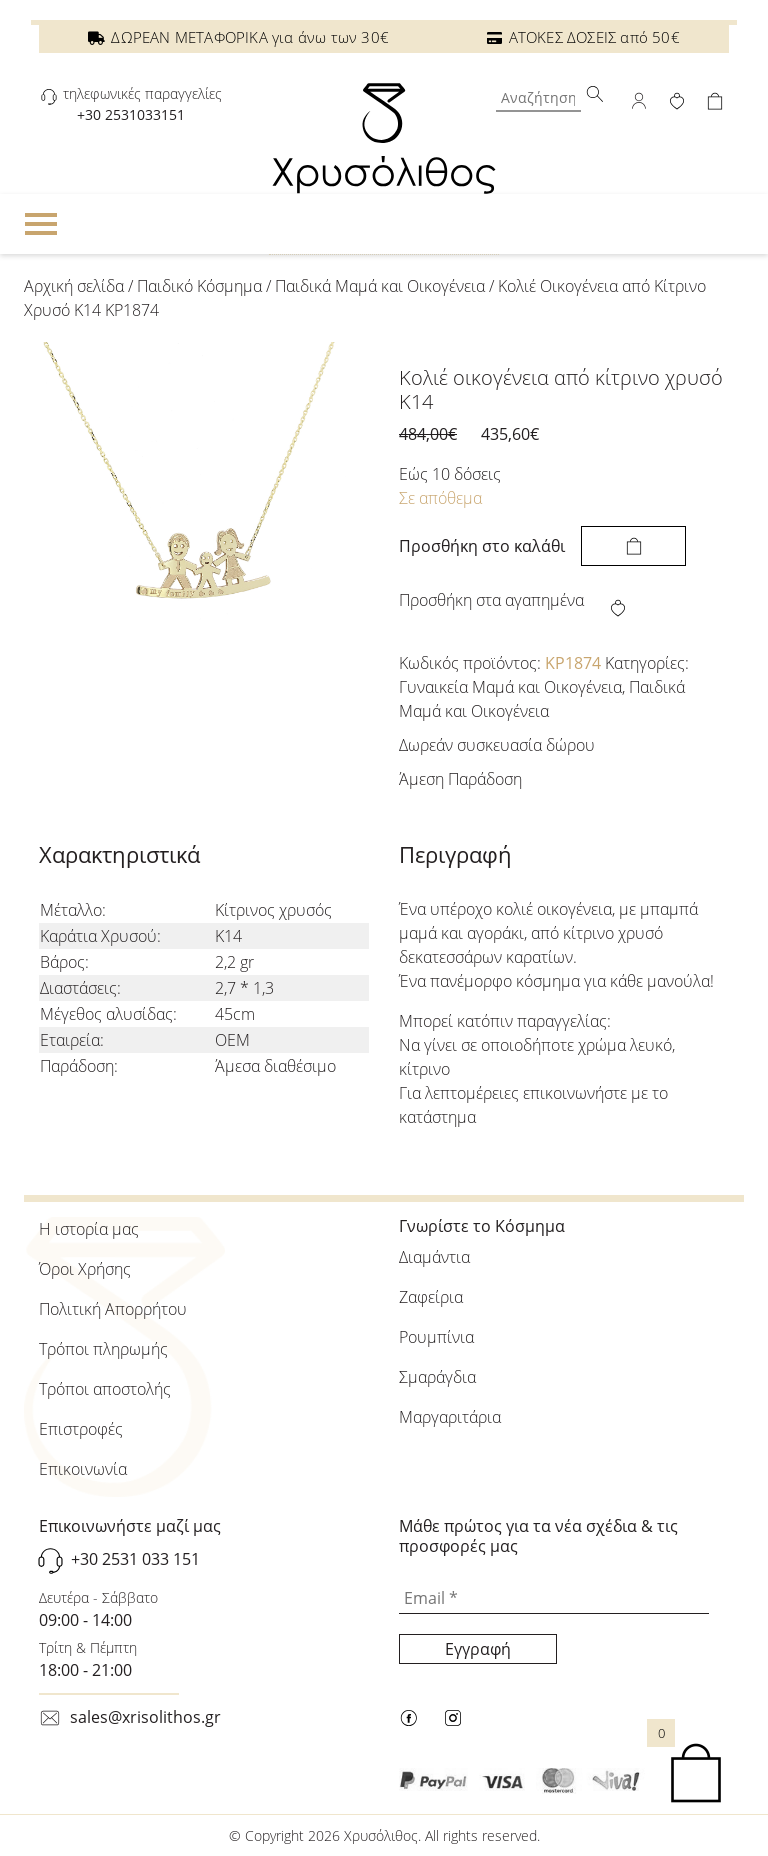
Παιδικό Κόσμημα (199, 286)
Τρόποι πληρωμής (103, 1349)
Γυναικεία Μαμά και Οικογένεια (510, 687)
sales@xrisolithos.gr (145, 1717)
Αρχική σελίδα (74, 286)
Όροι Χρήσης (85, 1269)
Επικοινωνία (83, 1469)
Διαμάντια (434, 1257)
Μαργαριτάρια (450, 1417)
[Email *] (554, 1599)
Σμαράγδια (437, 1377)
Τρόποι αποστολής (105, 1389)
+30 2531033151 (131, 114)
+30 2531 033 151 (135, 1559)
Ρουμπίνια (436, 1337)
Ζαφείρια (431, 1297)
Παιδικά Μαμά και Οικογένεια (380, 286)
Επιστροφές (81, 1429)
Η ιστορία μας (89, 1229)
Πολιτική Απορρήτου (113, 1309)
